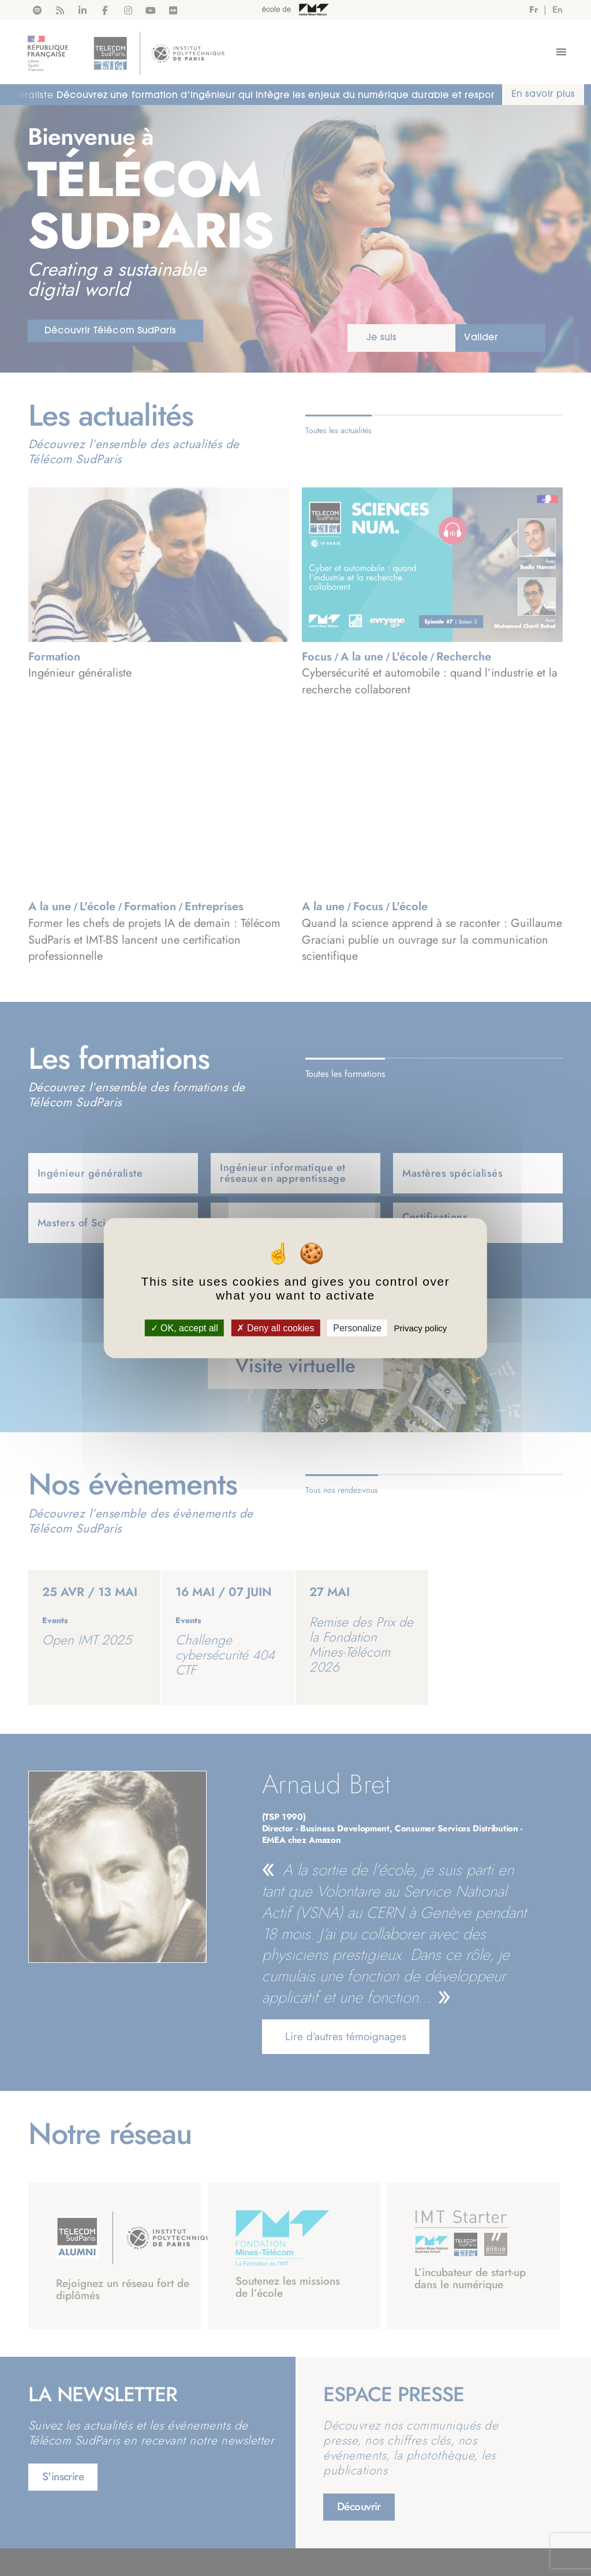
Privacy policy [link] (420, 1327)
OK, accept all (184, 1327)
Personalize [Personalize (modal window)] (357, 1327)
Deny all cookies (275, 1327)
